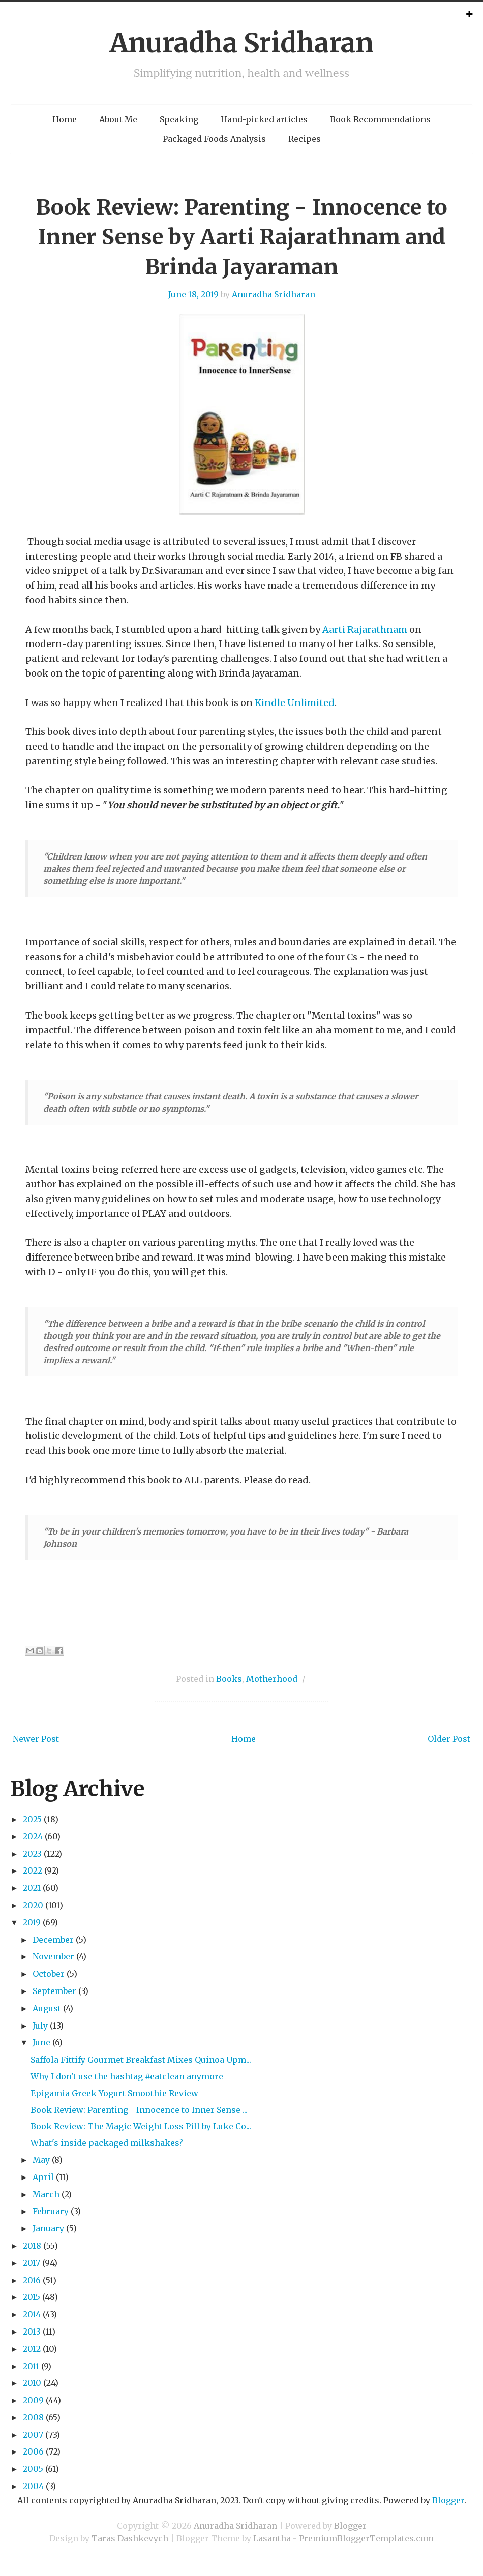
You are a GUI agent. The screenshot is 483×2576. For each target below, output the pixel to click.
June (41, 2042)
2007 (33, 2435)
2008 (33, 2417)
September (54, 1991)
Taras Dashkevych (130, 2538)
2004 (33, 2486)
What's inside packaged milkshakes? (107, 2143)
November (53, 1956)
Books (229, 1679)
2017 (31, 2263)
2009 (33, 2400)
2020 (33, 1905)
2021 (32, 1888)
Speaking (179, 119)
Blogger (448, 2500)
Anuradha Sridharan (241, 42)
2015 (31, 2297)
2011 (31, 2366)
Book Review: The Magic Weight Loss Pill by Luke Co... (141, 2126)
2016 (32, 2280)
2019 (32, 1922)
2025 (32, 1819)
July (40, 2025)
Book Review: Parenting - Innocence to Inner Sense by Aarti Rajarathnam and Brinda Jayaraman (241, 237)
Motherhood (271, 1679)
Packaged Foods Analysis (214, 139)
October (49, 1974)
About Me (118, 119)
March (46, 2194)
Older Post (449, 1739)
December (53, 1940)
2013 (32, 2331)
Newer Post (36, 1739)
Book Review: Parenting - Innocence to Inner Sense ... (139, 2110)
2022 (32, 1870)
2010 (32, 2383)
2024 (33, 1836)
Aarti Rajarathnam (364, 629)
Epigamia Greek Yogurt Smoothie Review (114, 2093)
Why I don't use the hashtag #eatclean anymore (127, 2076)
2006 (33, 2451)
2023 (32, 1854)
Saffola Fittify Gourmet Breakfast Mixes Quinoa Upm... (141, 2059)
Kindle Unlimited (295, 703)
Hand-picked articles (264, 119)
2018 (32, 2246)
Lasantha (272, 2538)
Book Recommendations (380, 119)
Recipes (304, 139)
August (47, 2008)
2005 (33, 2469)
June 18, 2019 (193, 294)
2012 (32, 2349)
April (43, 2177)
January (48, 2228)
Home (64, 119)
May (41, 2160)
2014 (32, 2314)
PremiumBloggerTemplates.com (366, 2538)
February (51, 2211)
